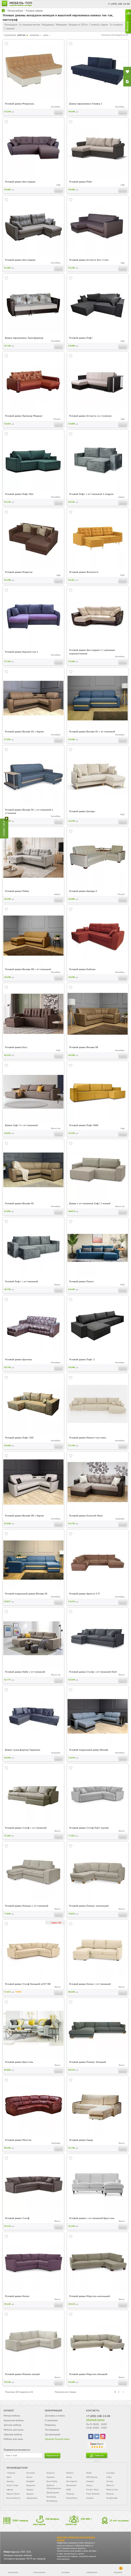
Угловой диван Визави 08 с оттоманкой (28, 969)
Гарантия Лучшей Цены (57, 2439)
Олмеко (90, 2481)
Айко (8, 2477)
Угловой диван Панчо (81, 1281)
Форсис (110, 2493)
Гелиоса (50, 2472)
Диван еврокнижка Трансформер (24, 337)
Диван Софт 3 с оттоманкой (21, 1125)
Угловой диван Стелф (17, 2218)
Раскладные (11, 24)
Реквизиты (50, 2424)
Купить (58, 112)
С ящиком (10, 28)
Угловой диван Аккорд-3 (83, 891)
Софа (109, 2477)
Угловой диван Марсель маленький (89, 2296)
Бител (29, 2477)
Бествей (30, 2472)
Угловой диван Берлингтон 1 (21, 651)
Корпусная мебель (14, 2420)
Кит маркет (71, 2481)
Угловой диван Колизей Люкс (86, 1515)
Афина (9, 2489)
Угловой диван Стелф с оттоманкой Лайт (93, 1671)
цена (47, 35)
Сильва (89, 2498)
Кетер (69, 2477)
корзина (118, 2570)
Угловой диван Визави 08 (83, 1047)
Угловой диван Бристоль (19, 2062)
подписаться (52, 2455)
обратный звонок (95, 2419)
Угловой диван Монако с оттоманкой (26, 1905)
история (65, 2572)
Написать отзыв (99, 2456)
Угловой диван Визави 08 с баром (24, 1515)
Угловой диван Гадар (81, 2140)
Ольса (89, 2485)
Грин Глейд (51, 2481)
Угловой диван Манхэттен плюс (87, 1437)
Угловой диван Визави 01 (19, 1203)
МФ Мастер (92, 2477)
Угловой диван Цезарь (82, 811)
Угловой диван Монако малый (22, 2374)
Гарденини (31, 2498)
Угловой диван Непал (17, 2296)
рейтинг (22, 35)
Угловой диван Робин (17, 891)
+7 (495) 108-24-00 (98, 2416)
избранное (91, 2572)
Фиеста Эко (112, 2489)
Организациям (52, 2434)
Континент (71, 2485)
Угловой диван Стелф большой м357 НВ (27, 1984)
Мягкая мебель (15, 10)
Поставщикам (52, 2429)
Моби (89, 2472)
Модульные (48, 24)
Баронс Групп (13, 2493)
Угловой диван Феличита (83, 572)
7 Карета (10, 2472)
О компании (51, 2420)
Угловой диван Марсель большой (88, 2374)
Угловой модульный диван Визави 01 (26, 1593)
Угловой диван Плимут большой (87, 2062)
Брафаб (30, 2481)
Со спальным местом (29, 24)
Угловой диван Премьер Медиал (23, 415)
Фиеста (110, 2485)
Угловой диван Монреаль (19, 103)
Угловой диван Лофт (81, 337)
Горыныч (50, 2477)
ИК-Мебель (51, 2501)
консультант (39, 2572)
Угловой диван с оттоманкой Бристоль (91, 2218)
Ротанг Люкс (92, 2489)
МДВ (68, 2489)
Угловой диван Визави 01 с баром (24, 731)
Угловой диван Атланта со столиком (90, 415)
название (36, 35)
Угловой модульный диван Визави (88, 1749)
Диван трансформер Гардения (22, 1749)
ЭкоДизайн (111, 2498)
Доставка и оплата (55, 2415)
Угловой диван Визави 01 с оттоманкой (92, 731)
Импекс (70, 2472)
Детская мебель (12, 2424)
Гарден (29, 2489)
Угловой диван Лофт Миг (19, 494)
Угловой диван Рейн (80, 181)
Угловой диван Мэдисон (18, 572)
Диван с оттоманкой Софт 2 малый (89, 1203)
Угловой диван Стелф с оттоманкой (25, 1827)
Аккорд (10, 2481)
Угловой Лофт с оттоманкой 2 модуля (91, 494)
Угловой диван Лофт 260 (19, 1437)
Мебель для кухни (13, 2429)
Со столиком (116, 24)
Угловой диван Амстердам (20, 181)
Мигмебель (71, 2498)
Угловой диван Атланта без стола (89, 259)
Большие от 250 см (78, 24)
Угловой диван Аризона (18, 1359)
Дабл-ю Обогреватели (53, 2487)
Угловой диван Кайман (82, 969)
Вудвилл (30, 2485)
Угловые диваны (34, 10)
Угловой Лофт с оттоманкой (21, 1281)
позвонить (13, 2572)
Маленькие (61, 24)
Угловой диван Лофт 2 (82, 1359)
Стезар (109, 2481)
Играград (51, 2496)
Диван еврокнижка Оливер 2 (85, 103)
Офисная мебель (13, 2434)
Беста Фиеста (13, 2498)
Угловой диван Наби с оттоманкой (25, 1671)
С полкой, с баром (98, 24)
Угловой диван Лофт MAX (83, 1125)
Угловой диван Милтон (18, 2140)
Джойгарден (52, 2492)
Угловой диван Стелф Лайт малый (89, 1827)
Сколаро (110, 2472)
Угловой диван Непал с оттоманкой (90, 1984)
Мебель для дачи (13, 2439)
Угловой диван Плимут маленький (89, 1905)
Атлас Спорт (12, 2485)
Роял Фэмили (93, 2493)
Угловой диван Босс (16, 1047)
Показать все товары (65, 2391)
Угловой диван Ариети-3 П (84, 1593)
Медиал (70, 2493)
